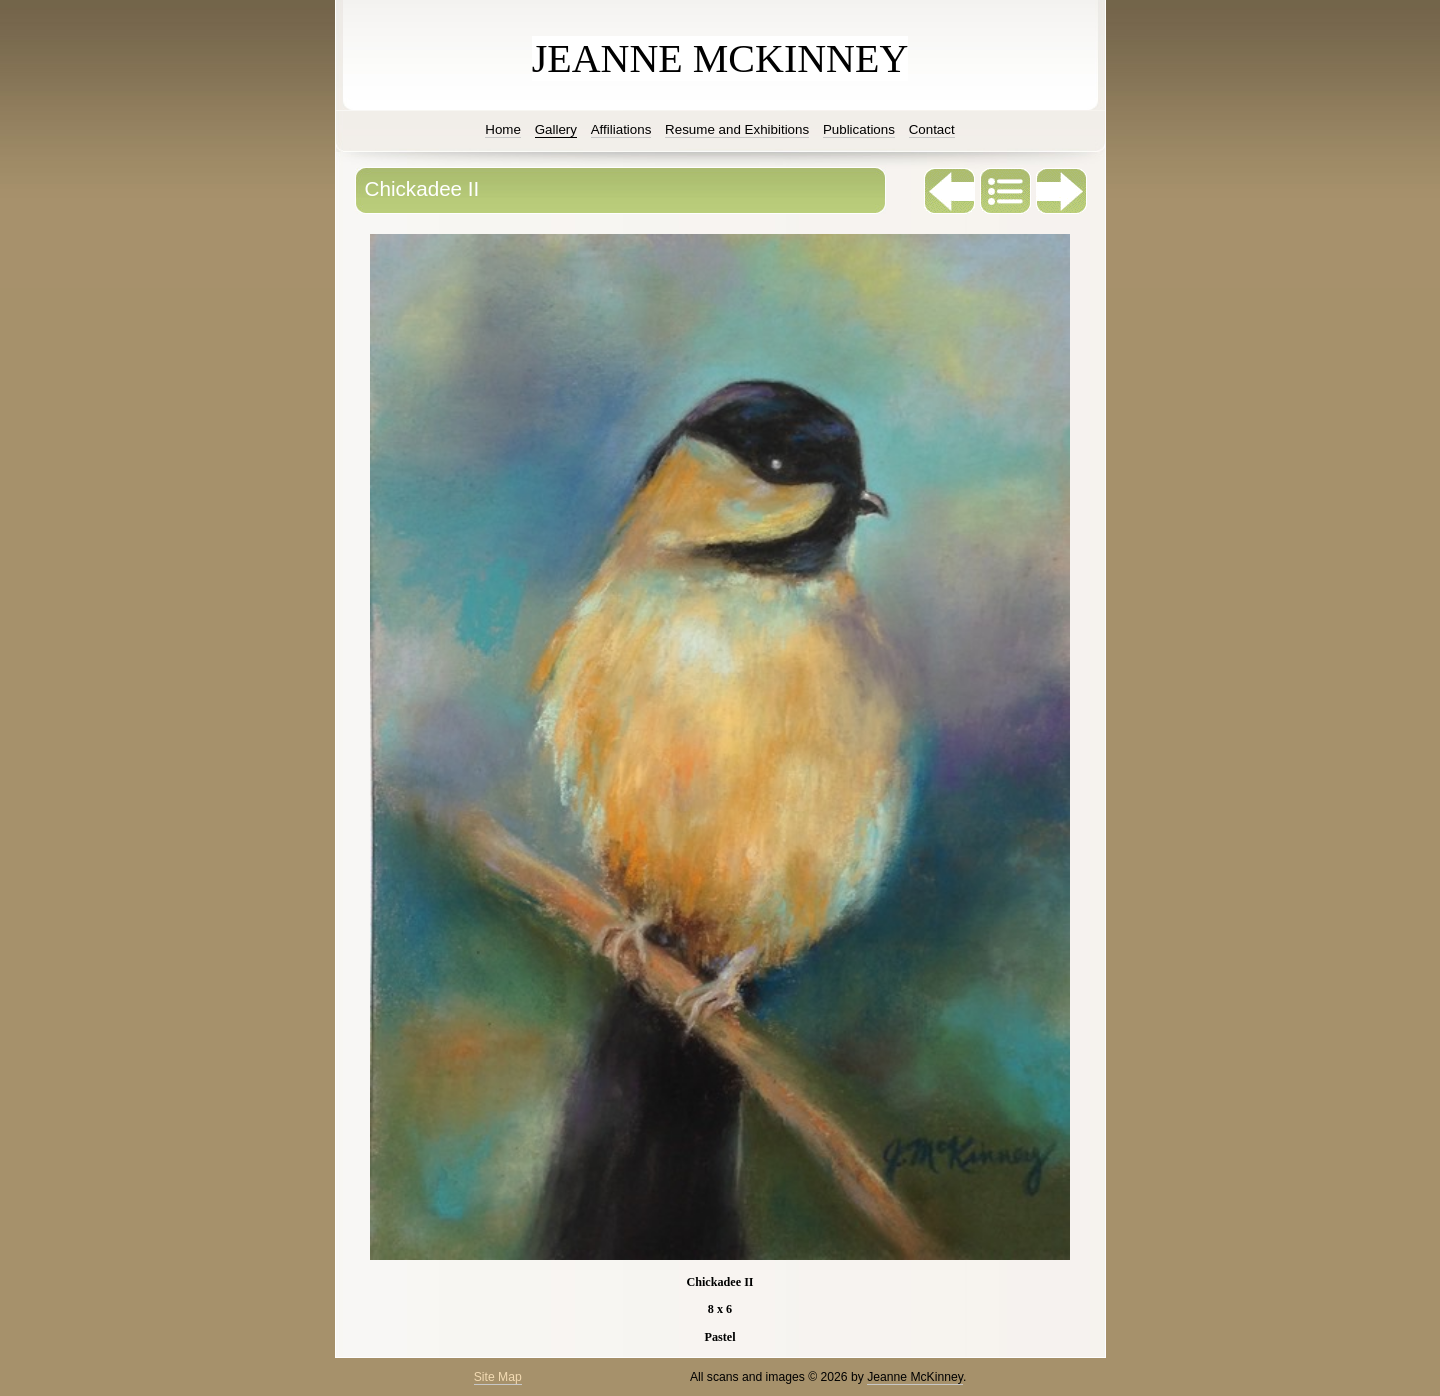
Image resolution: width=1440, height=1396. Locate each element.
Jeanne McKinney (915, 1377)
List (1006, 191)
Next (1062, 191)
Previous (950, 191)
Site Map (498, 1377)
